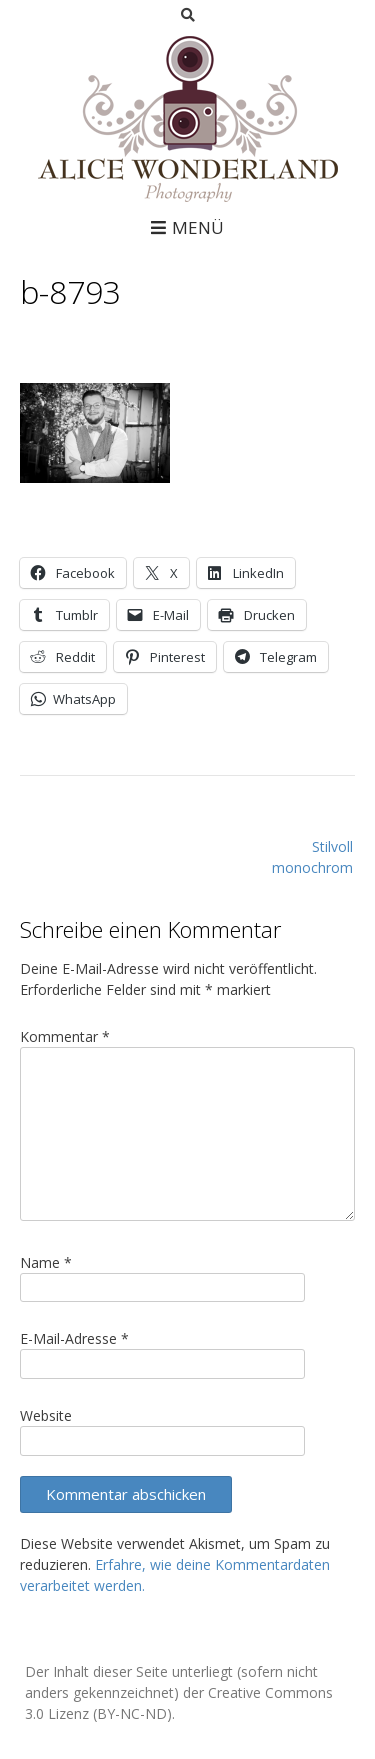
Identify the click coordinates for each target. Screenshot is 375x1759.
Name (46, 1262)
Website (46, 1415)
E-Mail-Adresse (74, 1338)
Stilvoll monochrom (312, 857)
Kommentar (65, 1036)
